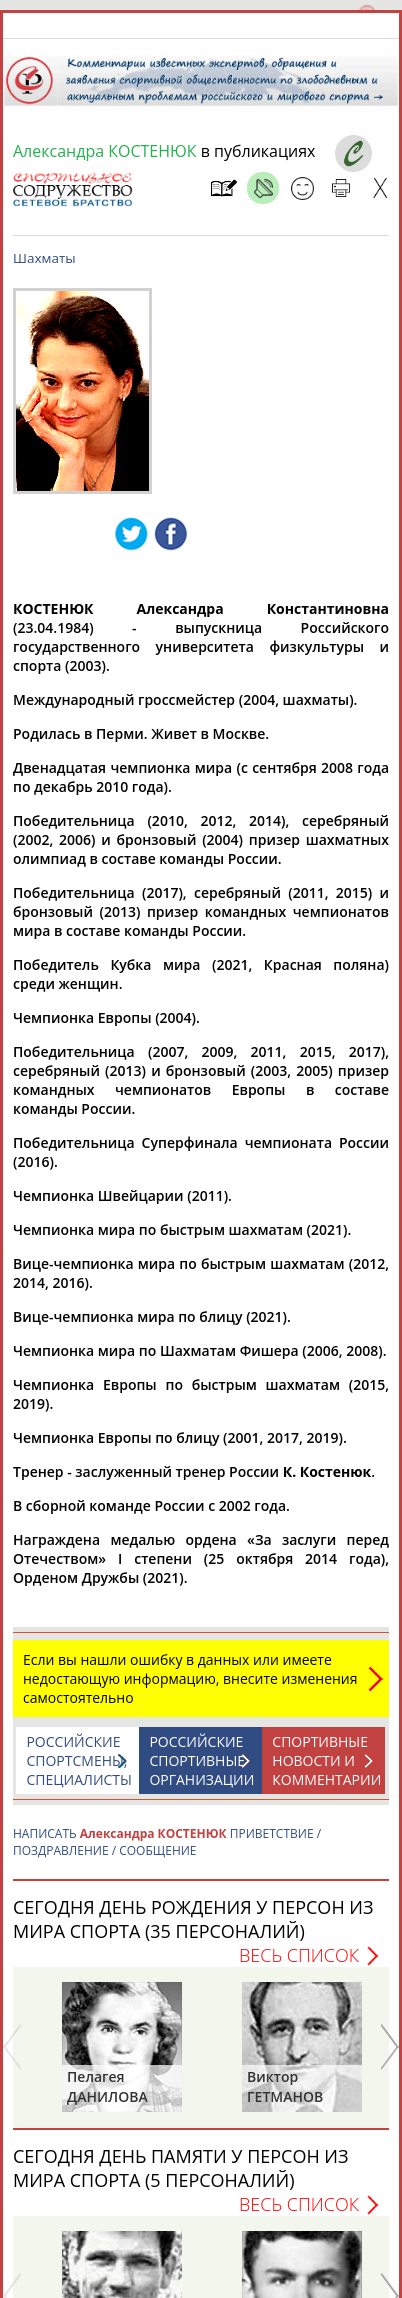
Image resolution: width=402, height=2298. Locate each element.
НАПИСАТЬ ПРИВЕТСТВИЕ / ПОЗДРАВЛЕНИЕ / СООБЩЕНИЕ (167, 1842)
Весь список (299, 1955)
